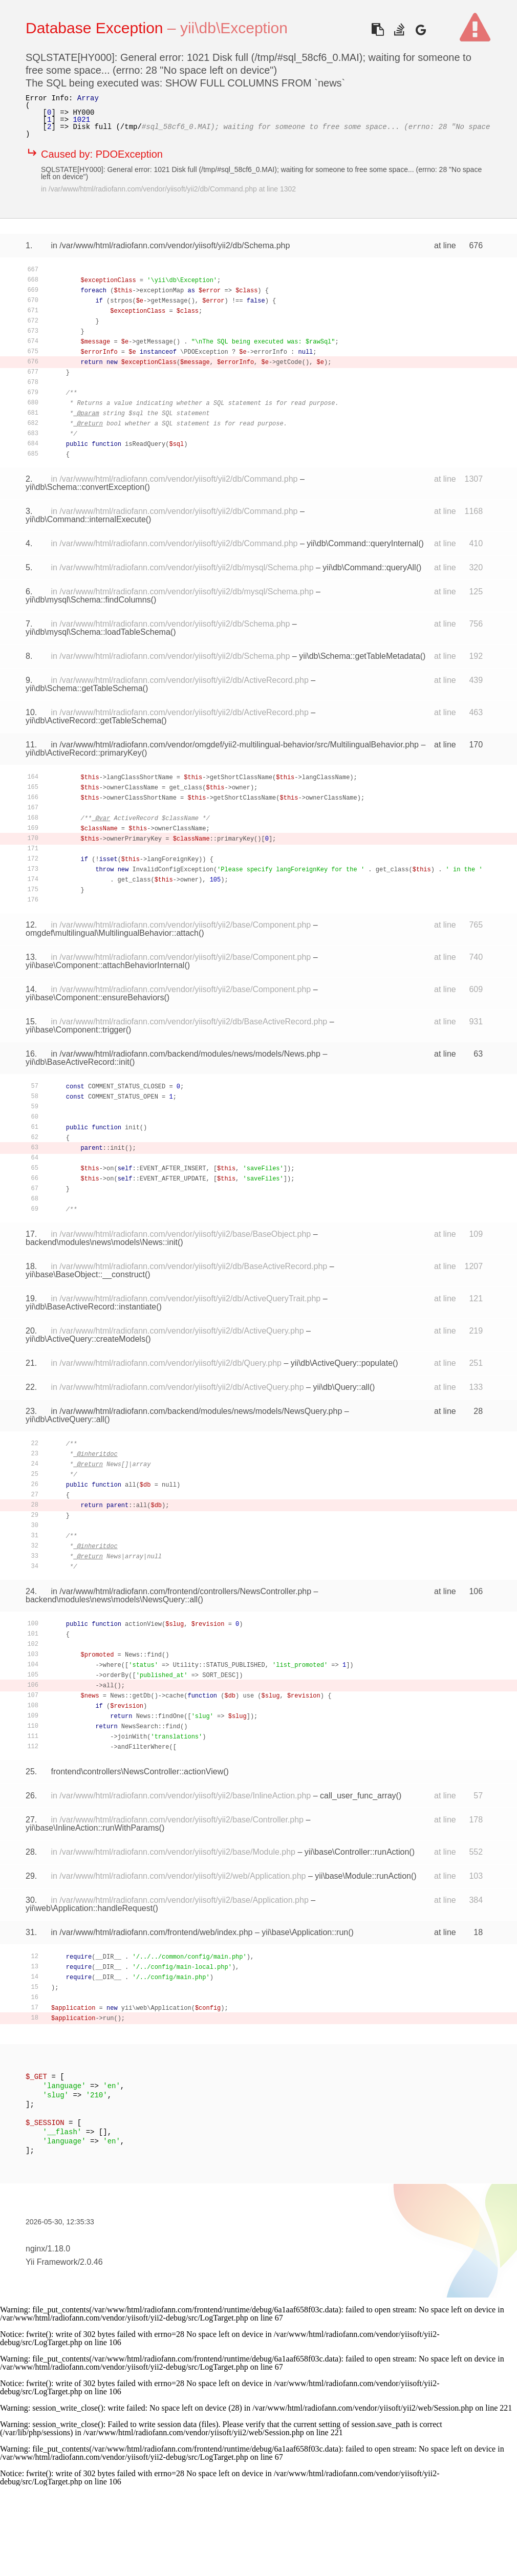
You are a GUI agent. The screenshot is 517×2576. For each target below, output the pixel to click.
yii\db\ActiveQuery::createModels (85, 1339)
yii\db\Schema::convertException (85, 487)
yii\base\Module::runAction (363, 1876)
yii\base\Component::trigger (76, 1029)
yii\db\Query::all (341, 1387)
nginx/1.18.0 (48, 2248)
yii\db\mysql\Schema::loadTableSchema (98, 632)
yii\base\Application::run (305, 1932)
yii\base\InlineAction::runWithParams (92, 1827)
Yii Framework (52, 2262)
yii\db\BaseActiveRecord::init (78, 1062)
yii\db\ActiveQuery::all (65, 1419)
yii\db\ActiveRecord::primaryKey (84, 752)
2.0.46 (91, 2262)
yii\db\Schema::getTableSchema (84, 688)
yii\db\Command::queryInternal (362, 543)
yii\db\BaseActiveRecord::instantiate (91, 1306)
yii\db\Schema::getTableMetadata (359, 656)
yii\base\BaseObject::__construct (85, 1274)
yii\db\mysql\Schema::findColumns (88, 599)
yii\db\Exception (234, 27)
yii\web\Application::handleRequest (89, 1908)
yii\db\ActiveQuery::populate (342, 1363)
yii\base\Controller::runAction (357, 1852)
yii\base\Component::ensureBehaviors (95, 997)
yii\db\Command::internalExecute (86, 519)
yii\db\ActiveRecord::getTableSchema (93, 720)
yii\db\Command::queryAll (369, 567)
